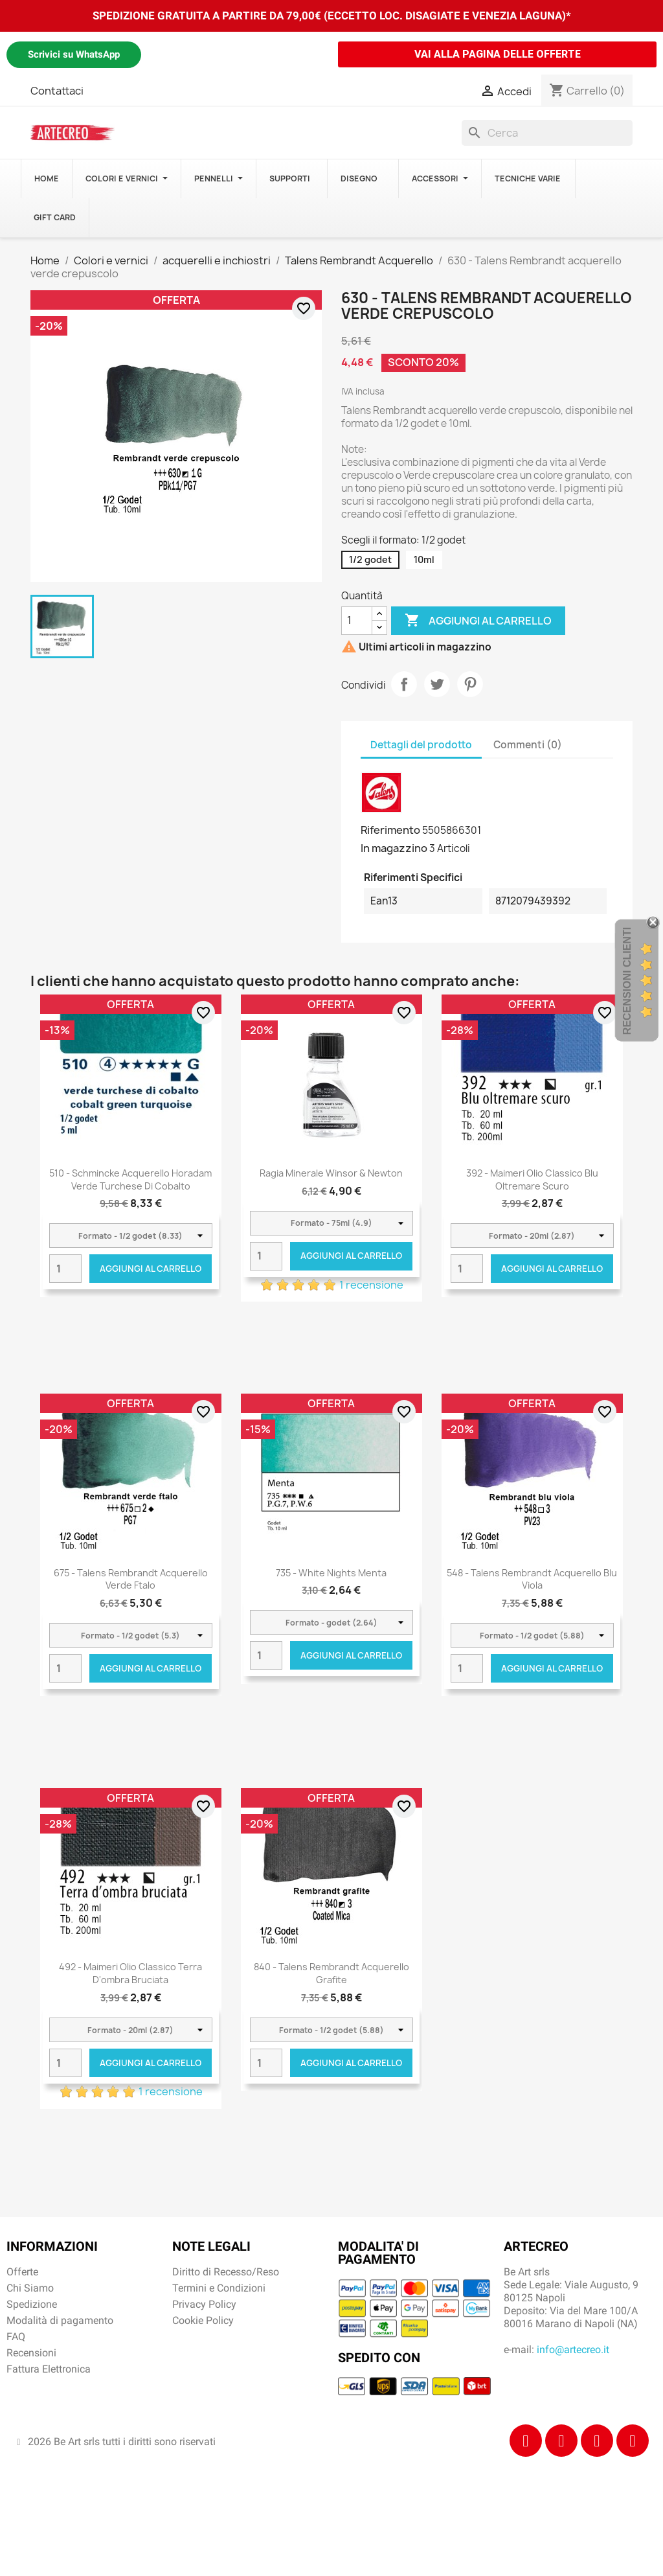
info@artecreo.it (573, 2349)
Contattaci (57, 91)
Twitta (437, 684)
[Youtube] (632, 2440)
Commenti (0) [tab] (527, 745)
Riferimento (390, 829)
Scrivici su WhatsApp (74, 54)
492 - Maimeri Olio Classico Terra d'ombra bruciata (130, 1973)
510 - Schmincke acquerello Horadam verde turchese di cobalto (130, 1179)
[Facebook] (526, 2440)
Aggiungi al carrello (478, 620)
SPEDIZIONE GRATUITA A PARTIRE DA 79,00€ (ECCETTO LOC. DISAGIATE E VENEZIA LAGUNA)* (332, 15)
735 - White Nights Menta (331, 1573)
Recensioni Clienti (627, 980)
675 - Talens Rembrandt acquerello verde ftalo (131, 1579)
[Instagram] (561, 2440)
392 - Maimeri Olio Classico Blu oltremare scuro (532, 1179)
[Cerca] (547, 133)
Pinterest (470, 684)
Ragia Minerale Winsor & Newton (331, 1173)
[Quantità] (356, 620)
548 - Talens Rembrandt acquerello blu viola (532, 1579)
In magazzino (394, 848)
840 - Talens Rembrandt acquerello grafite (331, 1973)
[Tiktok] (597, 2440)
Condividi (404, 684)
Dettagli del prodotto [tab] (421, 745)
